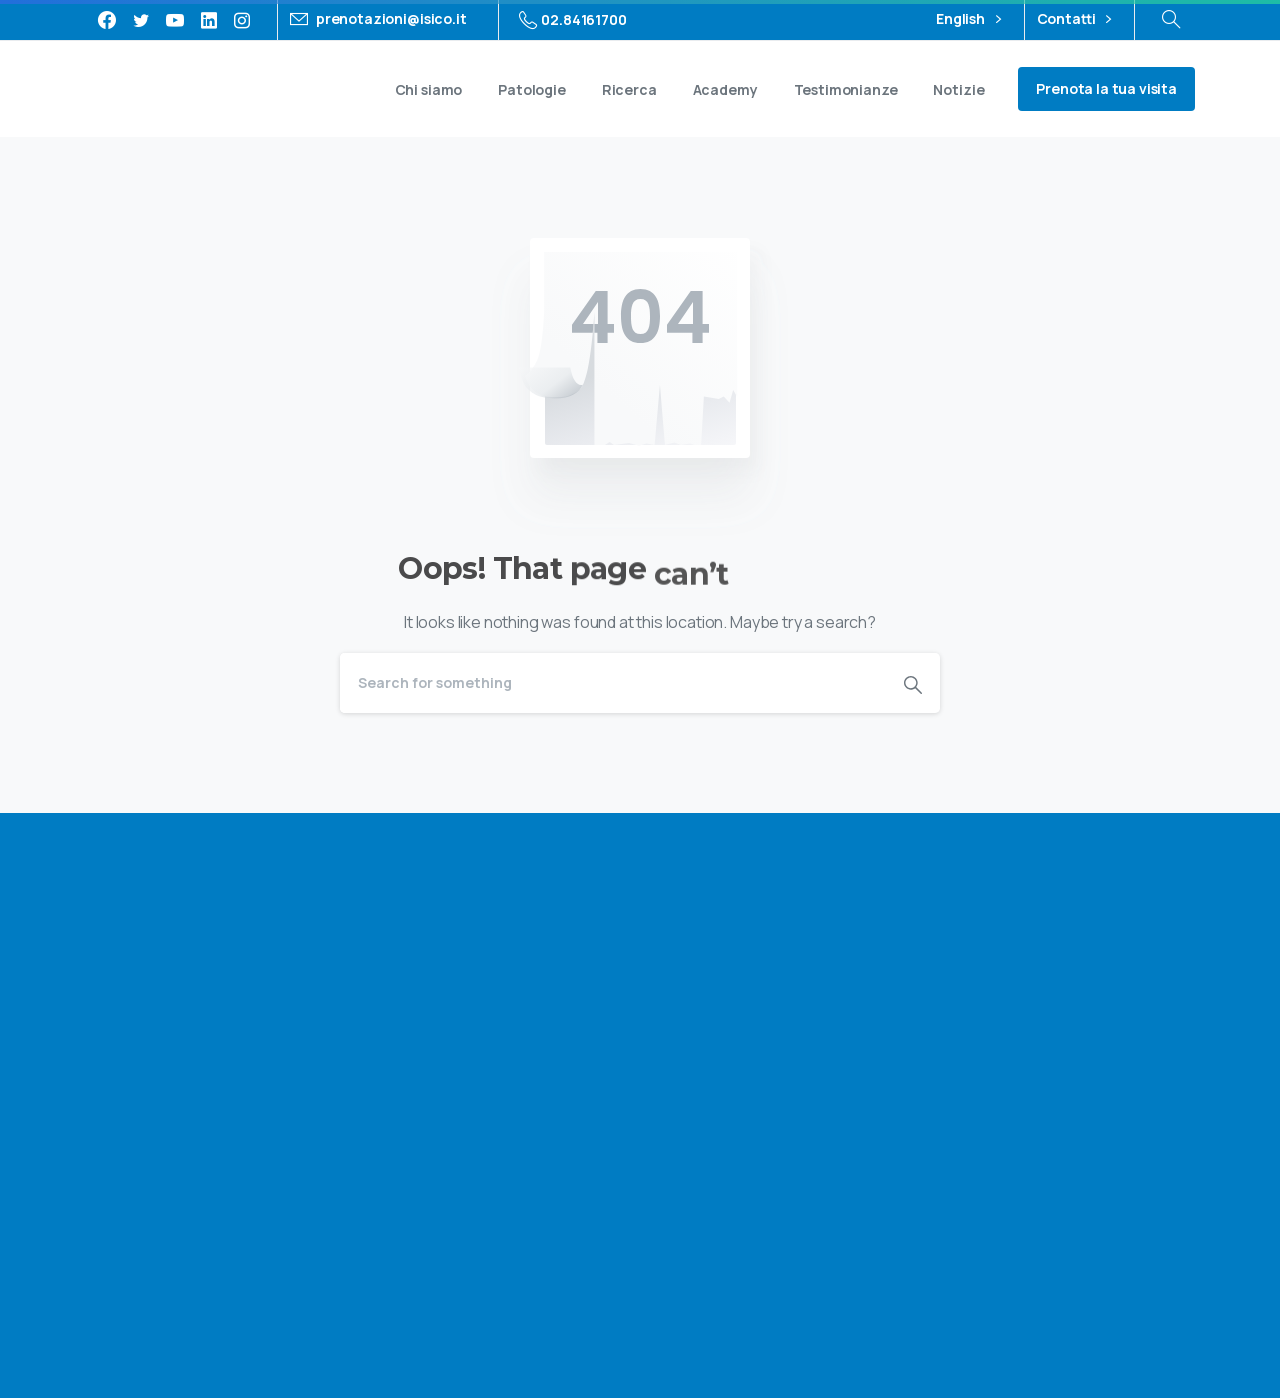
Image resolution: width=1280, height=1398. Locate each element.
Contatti (1074, 19)
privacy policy (1090, 1012)
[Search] (613, 683)
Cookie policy (1078, 1303)
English (968, 19)
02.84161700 (573, 20)
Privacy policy (972, 1303)
